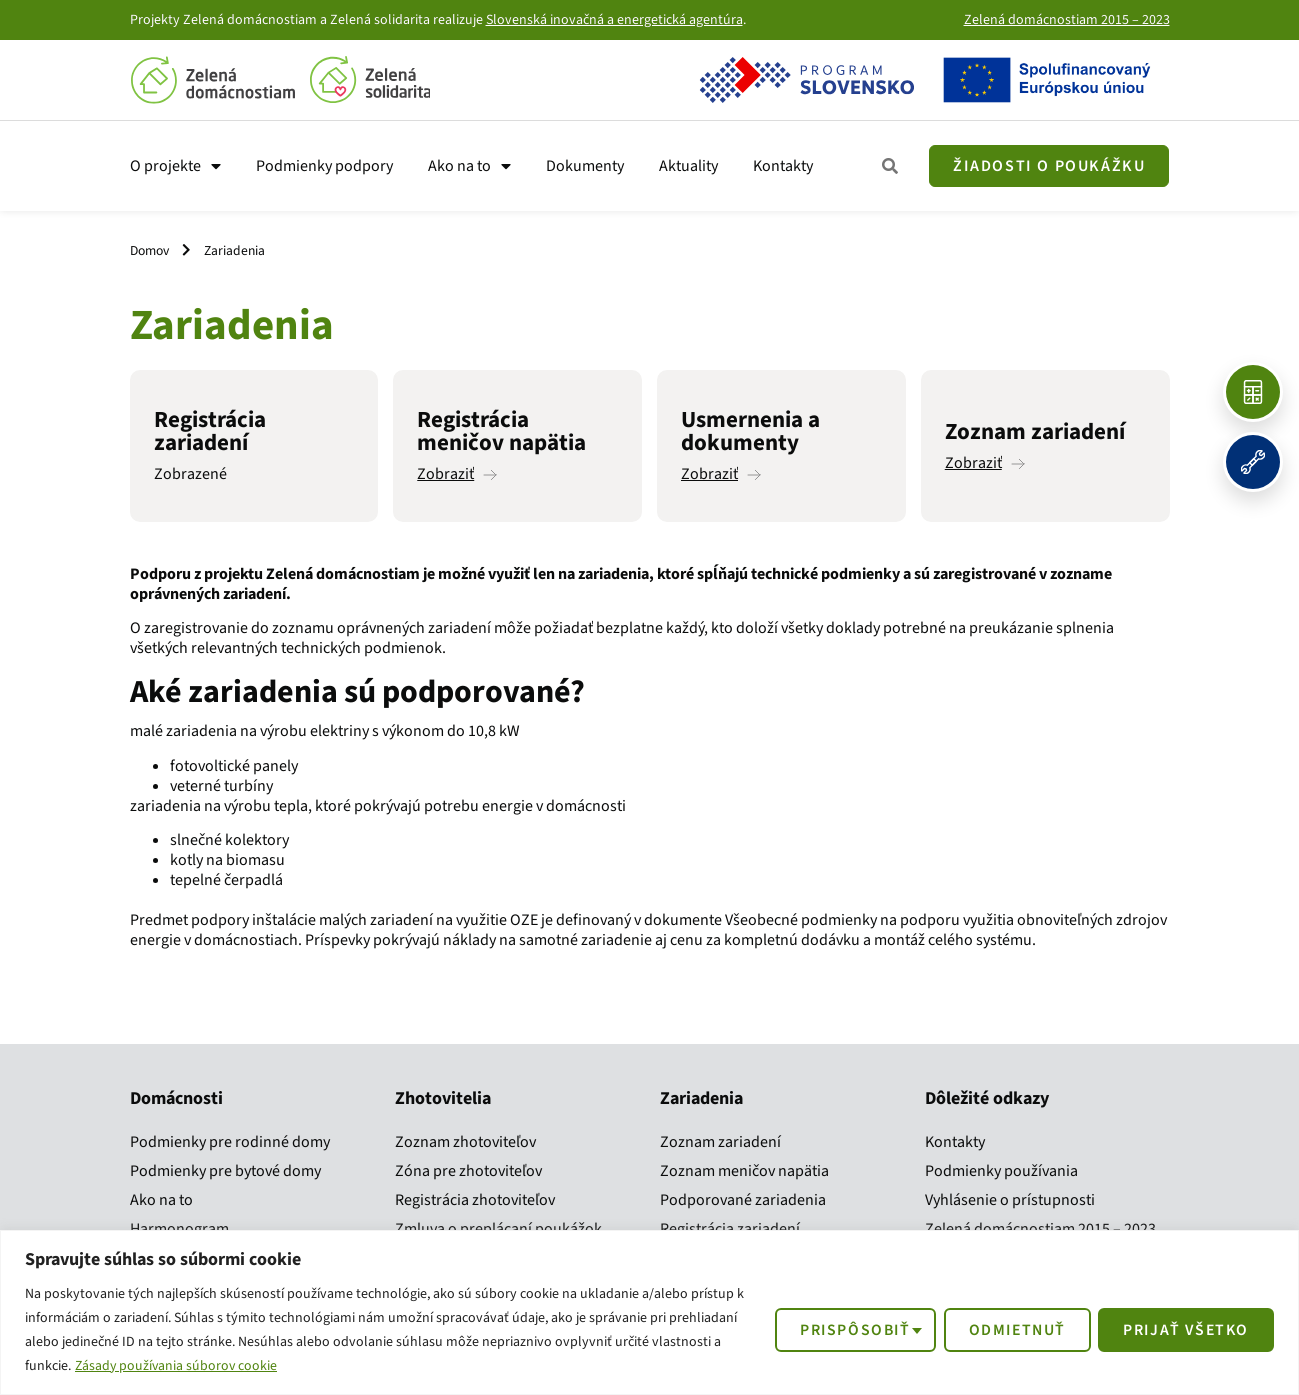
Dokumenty (585, 166)
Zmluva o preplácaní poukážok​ (498, 1229)
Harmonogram (179, 1229)
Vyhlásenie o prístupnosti (1010, 1200)
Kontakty (783, 166)
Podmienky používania (1001, 1171)
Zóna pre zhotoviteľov (468, 1171)
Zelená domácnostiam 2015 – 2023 (1067, 20)
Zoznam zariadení (720, 1142)
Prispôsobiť (846, 1329)
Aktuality (688, 166)
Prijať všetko (1184, 1329)
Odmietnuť (1011, 1329)
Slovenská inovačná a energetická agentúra (614, 20)
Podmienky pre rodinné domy (230, 1142)
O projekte (175, 166)
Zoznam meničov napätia (744, 1171)
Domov (149, 250)
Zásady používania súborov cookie (178, 1366)
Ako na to (469, 166)
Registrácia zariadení (730, 1229)
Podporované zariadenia (743, 1200)
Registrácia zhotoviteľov (475, 1200)
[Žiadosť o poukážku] (1049, 166)
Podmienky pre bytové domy (225, 1171)
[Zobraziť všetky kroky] (891, 166)
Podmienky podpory (324, 166)
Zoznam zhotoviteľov (465, 1142)
